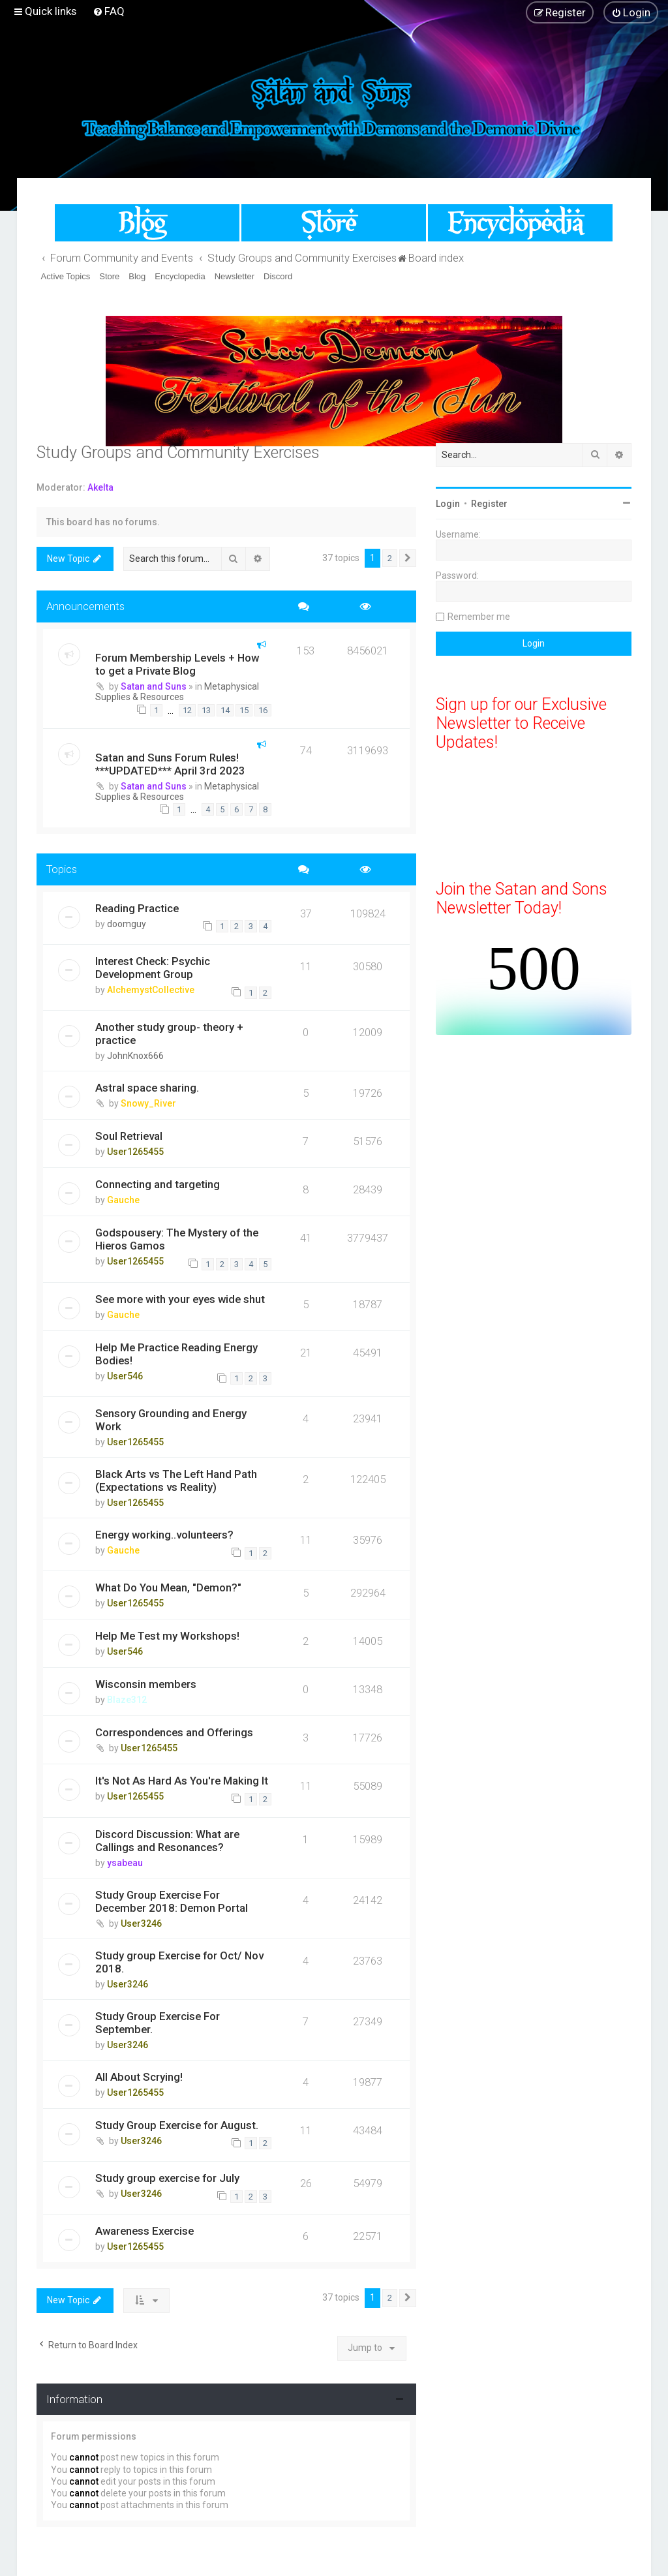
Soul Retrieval (128, 1135)
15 (244, 710)
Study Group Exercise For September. (157, 2023)
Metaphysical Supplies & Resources (177, 691)
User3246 (141, 1923)
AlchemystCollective (150, 990)
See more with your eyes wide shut (180, 1299)
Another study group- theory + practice (169, 1033)
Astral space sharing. (147, 1087)
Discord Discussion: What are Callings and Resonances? (167, 1841)
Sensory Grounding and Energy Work (171, 1420)
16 (262, 710)
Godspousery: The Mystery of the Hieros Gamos (176, 1239)
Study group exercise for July (167, 2178)
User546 (125, 1376)
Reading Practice (137, 908)
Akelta (100, 487)
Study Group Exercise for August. (176, 2125)
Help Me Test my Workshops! (167, 1635)
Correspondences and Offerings (174, 1732)
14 (225, 710)
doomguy (126, 924)
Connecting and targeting (157, 1184)
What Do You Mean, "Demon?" (168, 1587)
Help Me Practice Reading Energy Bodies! (176, 1354)
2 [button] (389, 558)
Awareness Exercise (144, 2230)
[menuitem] (108, 11)
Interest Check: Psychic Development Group (152, 968)
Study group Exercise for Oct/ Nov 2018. (179, 1962)
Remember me (479, 616)
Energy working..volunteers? (164, 1534)
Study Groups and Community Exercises (178, 452)
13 (206, 710)
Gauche (123, 1200)
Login (448, 503)
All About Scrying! (139, 2076)
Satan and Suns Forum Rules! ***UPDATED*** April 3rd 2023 (170, 764)
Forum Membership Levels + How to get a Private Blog (177, 664)
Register (489, 503)
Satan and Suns (154, 686)
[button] (407, 558)
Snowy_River (148, 1103)
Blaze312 (127, 1699)
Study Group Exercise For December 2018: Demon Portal (171, 1901)
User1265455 (135, 1151)
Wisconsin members (145, 1684)
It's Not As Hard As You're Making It (181, 1780)
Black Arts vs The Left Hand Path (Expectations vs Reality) (176, 1480)
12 (187, 710)
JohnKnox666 (135, 1055)
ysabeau (125, 1863)
